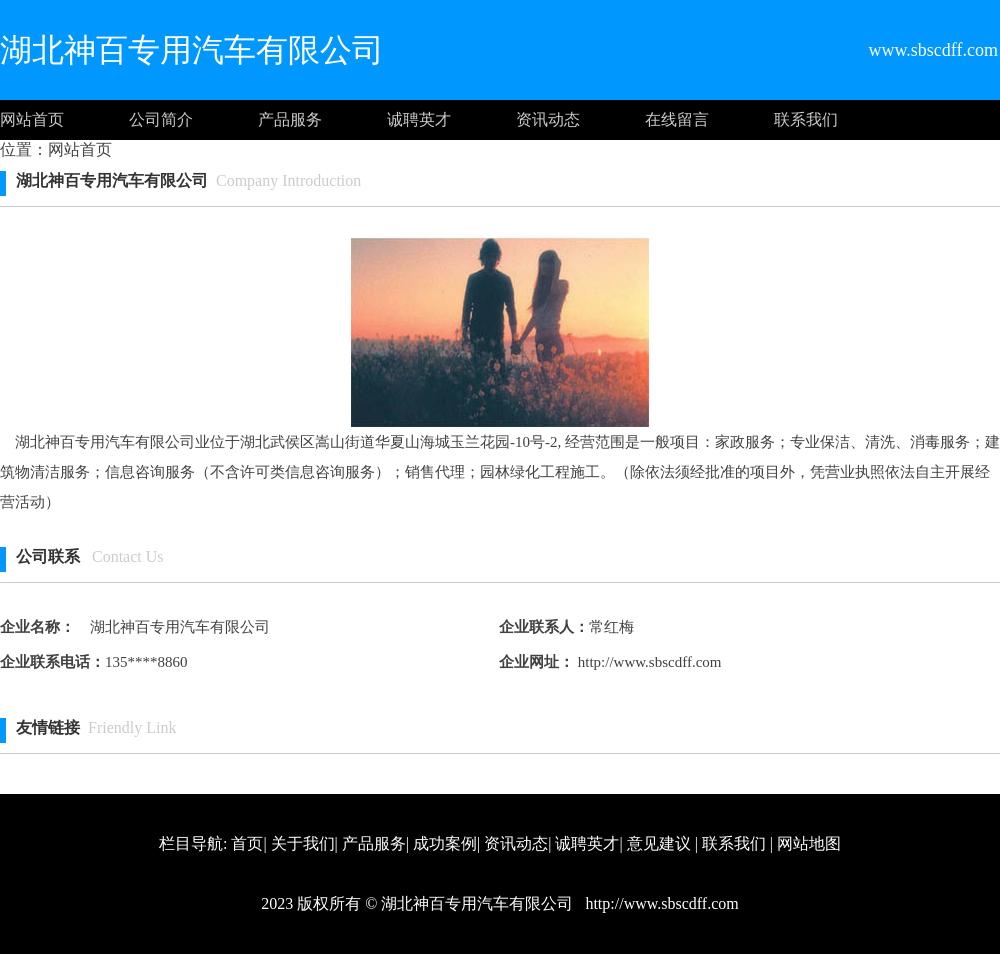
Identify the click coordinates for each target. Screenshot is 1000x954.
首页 (247, 843)
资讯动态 (548, 119)
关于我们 (303, 843)
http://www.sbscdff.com (648, 662)
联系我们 (806, 119)
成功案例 (445, 843)
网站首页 (32, 119)
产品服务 (290, 119)
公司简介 (161, 119)
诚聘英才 (419, 119)
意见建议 (659, 843)
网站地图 (809, 843)
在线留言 (677, 119)
